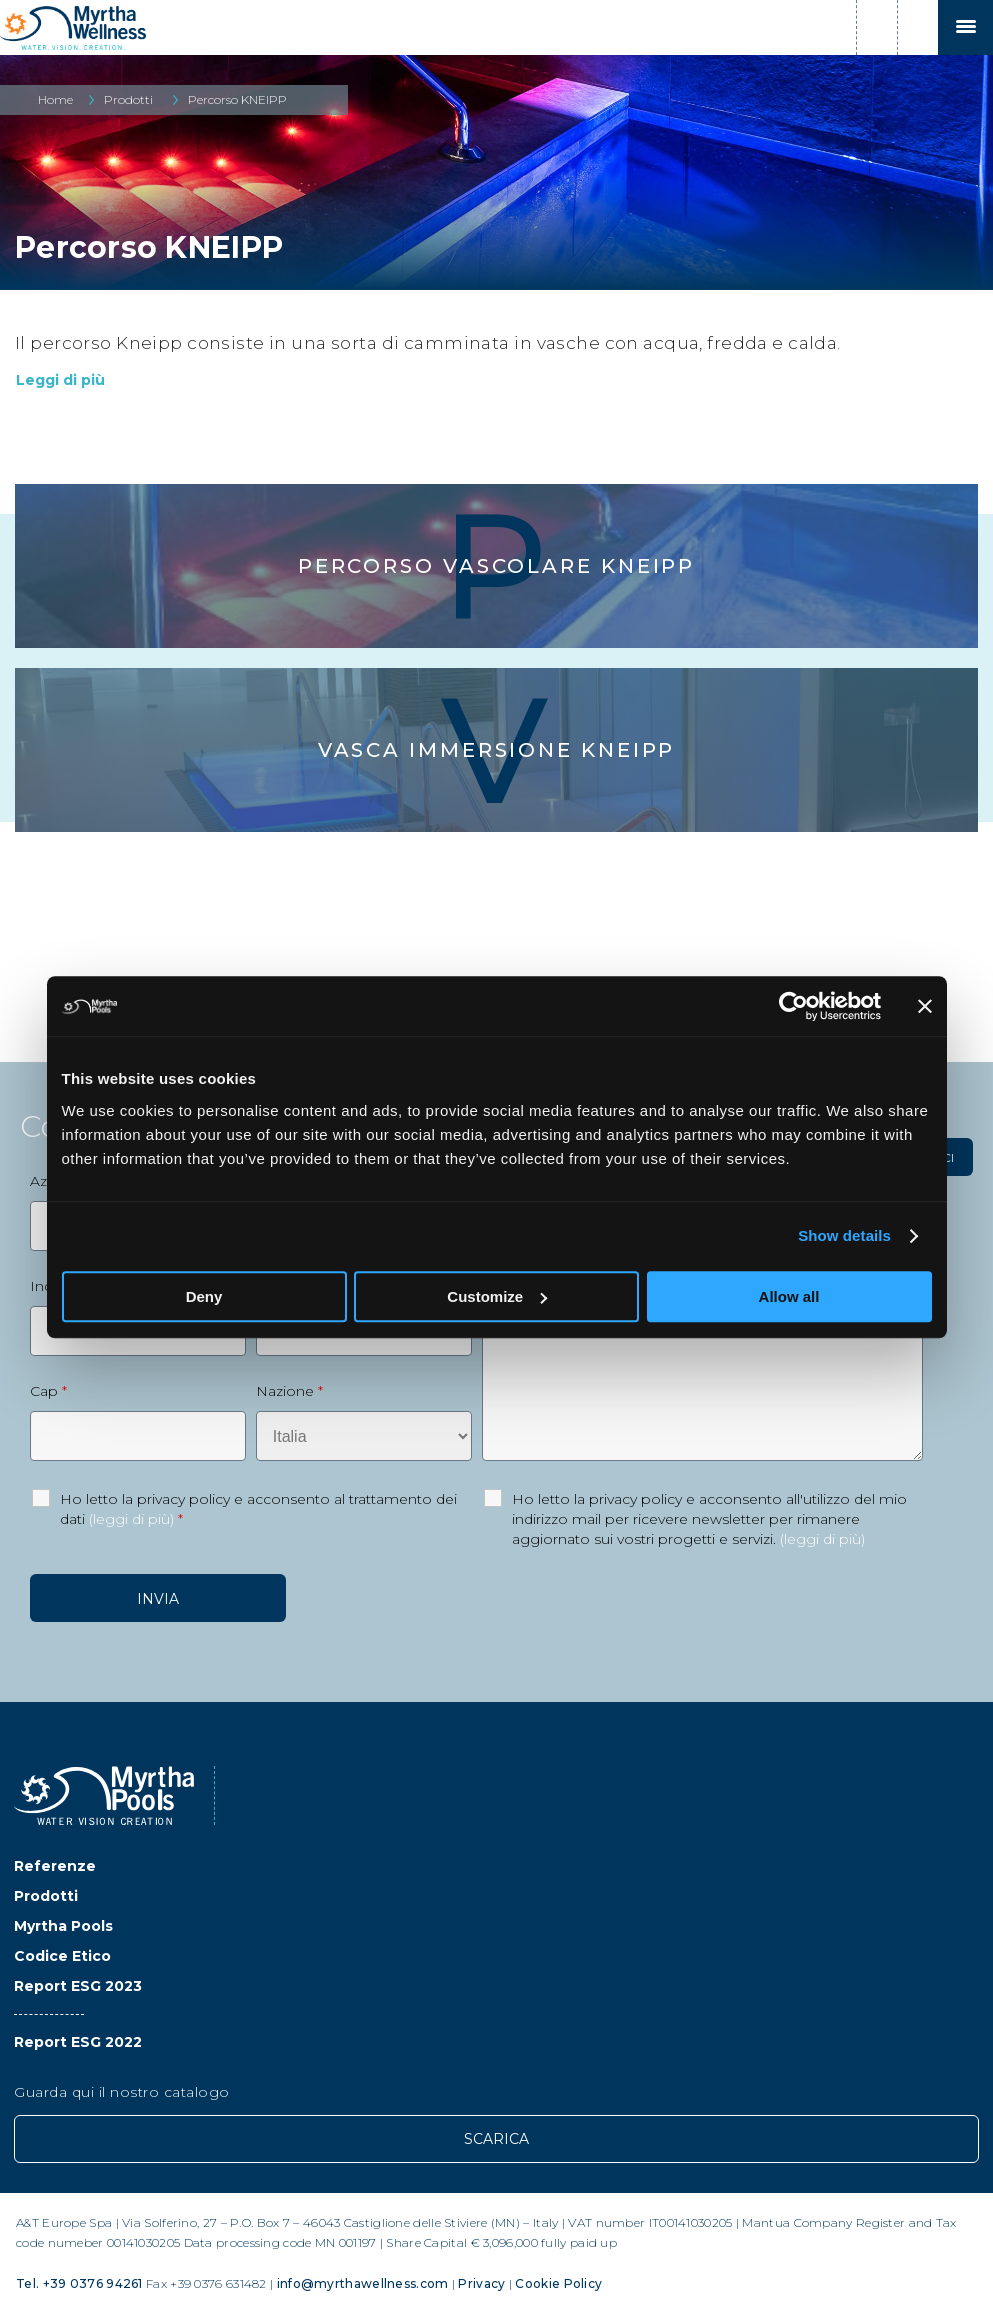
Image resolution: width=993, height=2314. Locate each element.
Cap (48, 1391)
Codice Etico (62, 1956)
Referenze (55, 1866)
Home (55, 99)
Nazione (289, 1391)
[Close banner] (925, 1006)
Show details (844, 1235)
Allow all (789, 1296)
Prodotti (128, 99)
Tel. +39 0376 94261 (79, 2283)
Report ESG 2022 (78, 2042)
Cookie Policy (558, 2283)
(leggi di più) (131, 1519)
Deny (204, 1296)
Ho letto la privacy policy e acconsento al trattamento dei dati (258, 1509)
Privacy (481, 2283)
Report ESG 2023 (78, 1986)
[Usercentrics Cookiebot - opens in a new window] (793, 1006)
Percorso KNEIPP (237, 99)
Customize (497, 1296)
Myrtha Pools (63, 1926)
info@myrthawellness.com (363, 2283)
